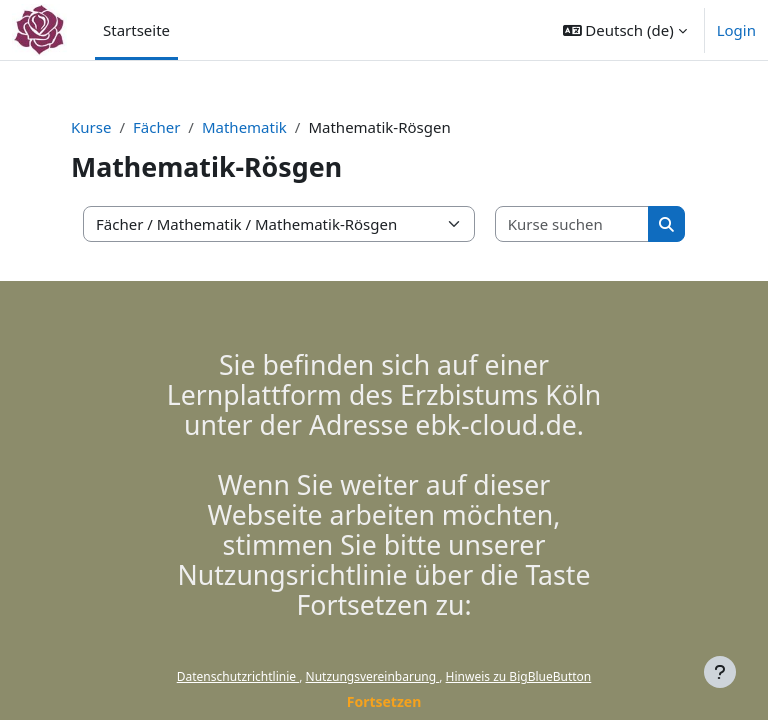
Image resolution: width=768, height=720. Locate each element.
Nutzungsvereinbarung (373, 676)
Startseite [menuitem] (136, 30)
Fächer (156, 127)
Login (736, 30)
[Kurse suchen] (573, 224)
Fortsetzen (384, 701)
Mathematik (244, 127)
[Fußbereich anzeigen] (720, 672)
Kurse (91, 127)
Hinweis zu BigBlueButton (519, 676)
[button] (625, 30)
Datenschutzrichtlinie (238, 676)
